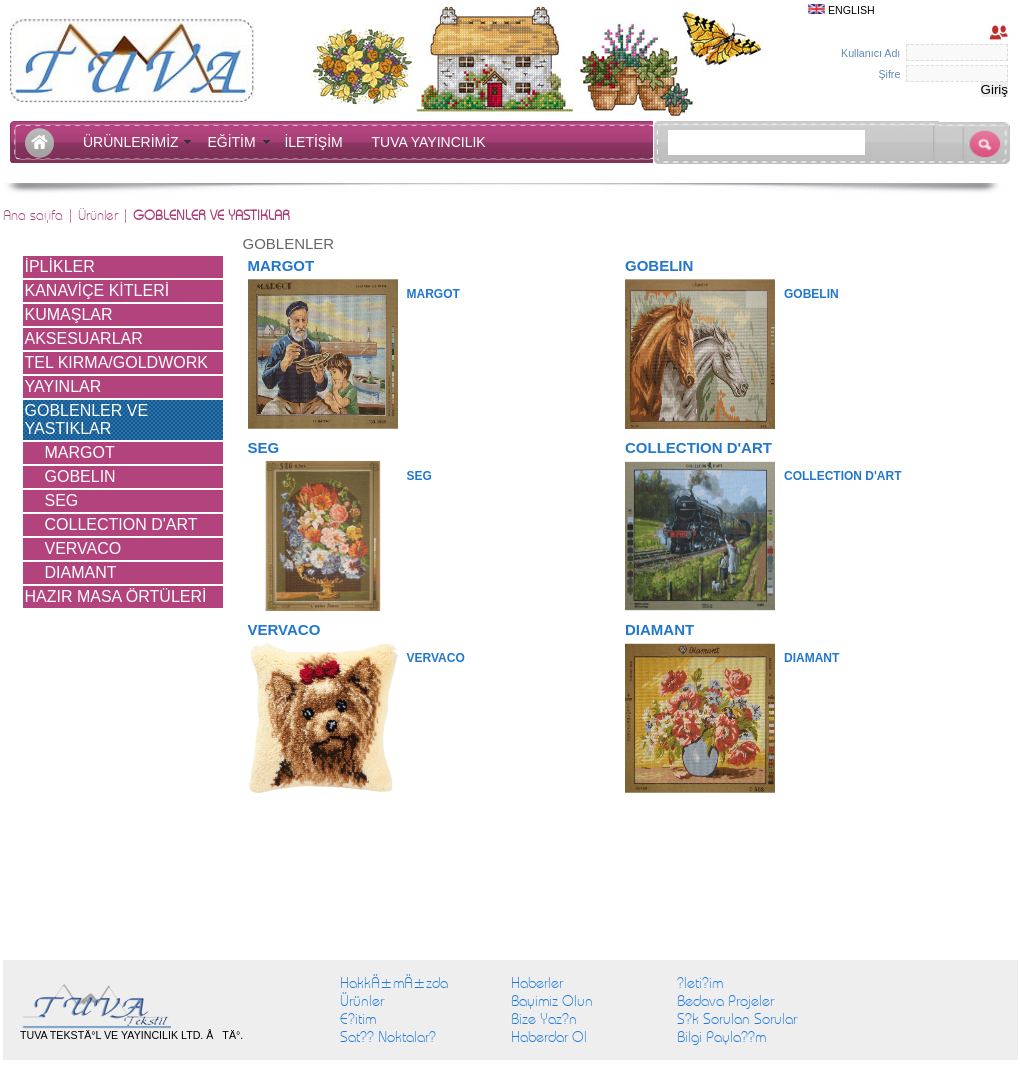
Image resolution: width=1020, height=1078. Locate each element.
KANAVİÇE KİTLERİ (97, 290)
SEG (62, 500)
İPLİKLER (60, 266)
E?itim (358, 1019)
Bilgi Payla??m (721, 1037)
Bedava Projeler (725, 1001)
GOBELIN (80, 476)
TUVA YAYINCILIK (429, 142)
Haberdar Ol (549, 1037)
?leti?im (700, 983)
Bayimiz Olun (552, 1001)
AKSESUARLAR (84, 338)
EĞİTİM (235, 142)
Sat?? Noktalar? (388, 1037)
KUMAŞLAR (69, 314)
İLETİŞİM (317, 142)
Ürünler (362, 1001)
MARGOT (80, 452)
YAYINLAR (63, 386)
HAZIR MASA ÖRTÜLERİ (116, 596)
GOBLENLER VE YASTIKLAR (87, 419)
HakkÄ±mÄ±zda (394, 983)
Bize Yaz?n (544, 1019)
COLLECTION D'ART (121, 524)
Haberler (537, 983)
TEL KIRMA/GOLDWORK (116, 362)
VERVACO (83, 548)
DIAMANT (81, 572)
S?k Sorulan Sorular (737, 1019)
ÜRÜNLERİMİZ (134, 142)
